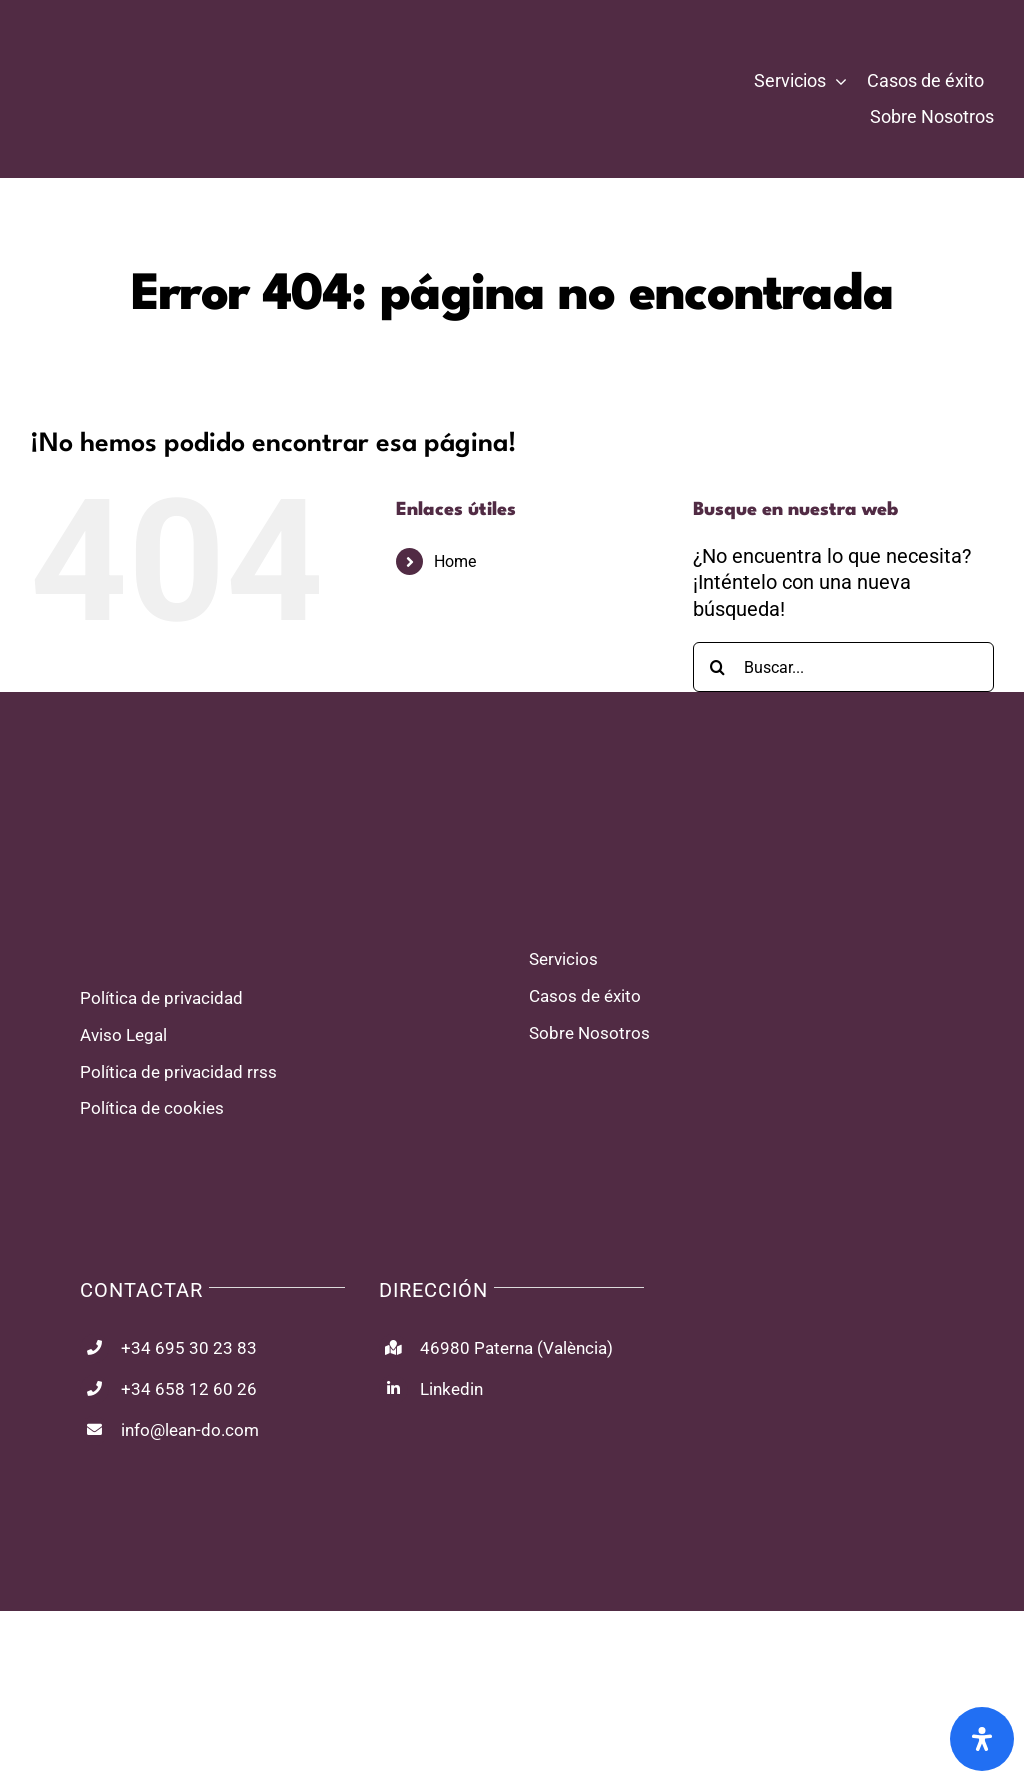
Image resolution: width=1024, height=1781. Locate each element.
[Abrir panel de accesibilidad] (982, 1739)
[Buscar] (718, 667)
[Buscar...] (843, 667)
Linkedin (451, 1389)
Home (455, 561)
